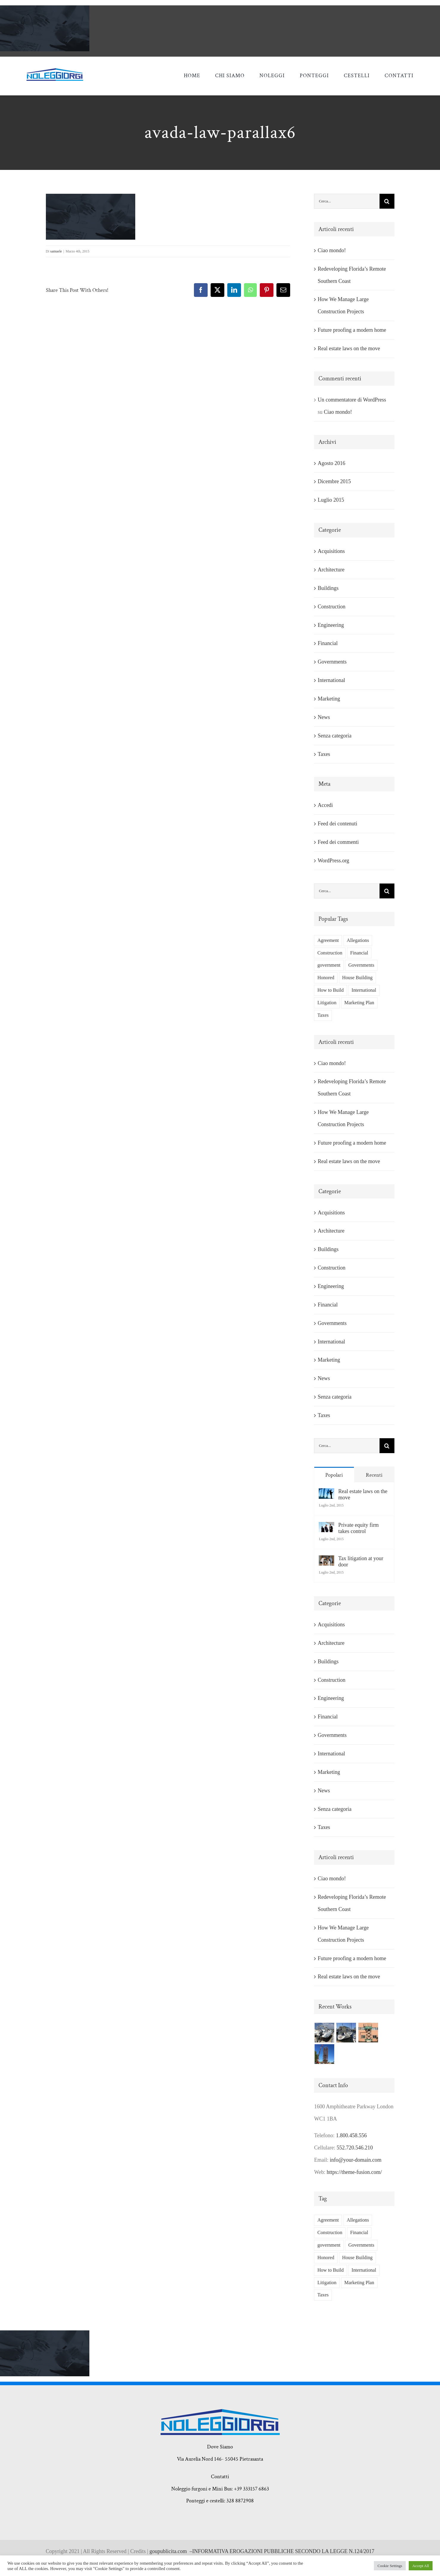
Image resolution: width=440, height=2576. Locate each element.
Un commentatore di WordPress (352, 400)
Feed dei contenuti (337, 824)
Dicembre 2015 (334, 481)
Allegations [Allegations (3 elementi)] (358, 940)
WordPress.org (333, 861)
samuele (56, 251)
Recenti (374, 1475)
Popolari (334, 1475)
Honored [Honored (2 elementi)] (325, 977)
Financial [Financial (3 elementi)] (359, 953)
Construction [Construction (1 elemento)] (329, 953)
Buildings (328, 588)
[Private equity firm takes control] (326, 1528)
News (324, 717)
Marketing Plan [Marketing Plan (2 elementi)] (359, 1002)
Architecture (331, 570)
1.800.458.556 (351, 2135)
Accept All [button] (420, 2565)
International (331, 680)
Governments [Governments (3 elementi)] (361, 965)
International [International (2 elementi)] (364, 990)
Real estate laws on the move (349, 348)
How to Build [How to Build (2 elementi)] (330, 990)
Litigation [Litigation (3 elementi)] (326, 1002)
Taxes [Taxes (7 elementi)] (323, 1015)
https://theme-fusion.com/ (354, 2172)
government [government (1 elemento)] (328, 965)
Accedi (325, 805)
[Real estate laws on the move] (326, 1494)
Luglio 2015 (331, 500)
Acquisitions (331, 551)
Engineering (331, 625)
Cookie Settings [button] (389, 2565)
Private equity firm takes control (358, 1528)
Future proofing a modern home (352, 330)
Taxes (324, 754)
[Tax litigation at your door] (326, 1561)
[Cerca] (387, 201)
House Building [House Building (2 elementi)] (357, 977)
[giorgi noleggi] (55, 71)
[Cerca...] (346, 201)
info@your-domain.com (356, 2160)
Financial (328, 643)
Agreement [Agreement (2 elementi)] (328, 940)
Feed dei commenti (338, 842)
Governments (332, 662)
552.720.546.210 (355, 2148)
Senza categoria (334, 736)
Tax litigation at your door (360, 1561)
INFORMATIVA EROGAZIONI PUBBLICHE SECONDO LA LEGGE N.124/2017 (283, 2551)
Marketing (329, 699)
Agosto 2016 (331, 463)
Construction (331, 607)
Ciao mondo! (332, 250)
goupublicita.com (169, 2551)
